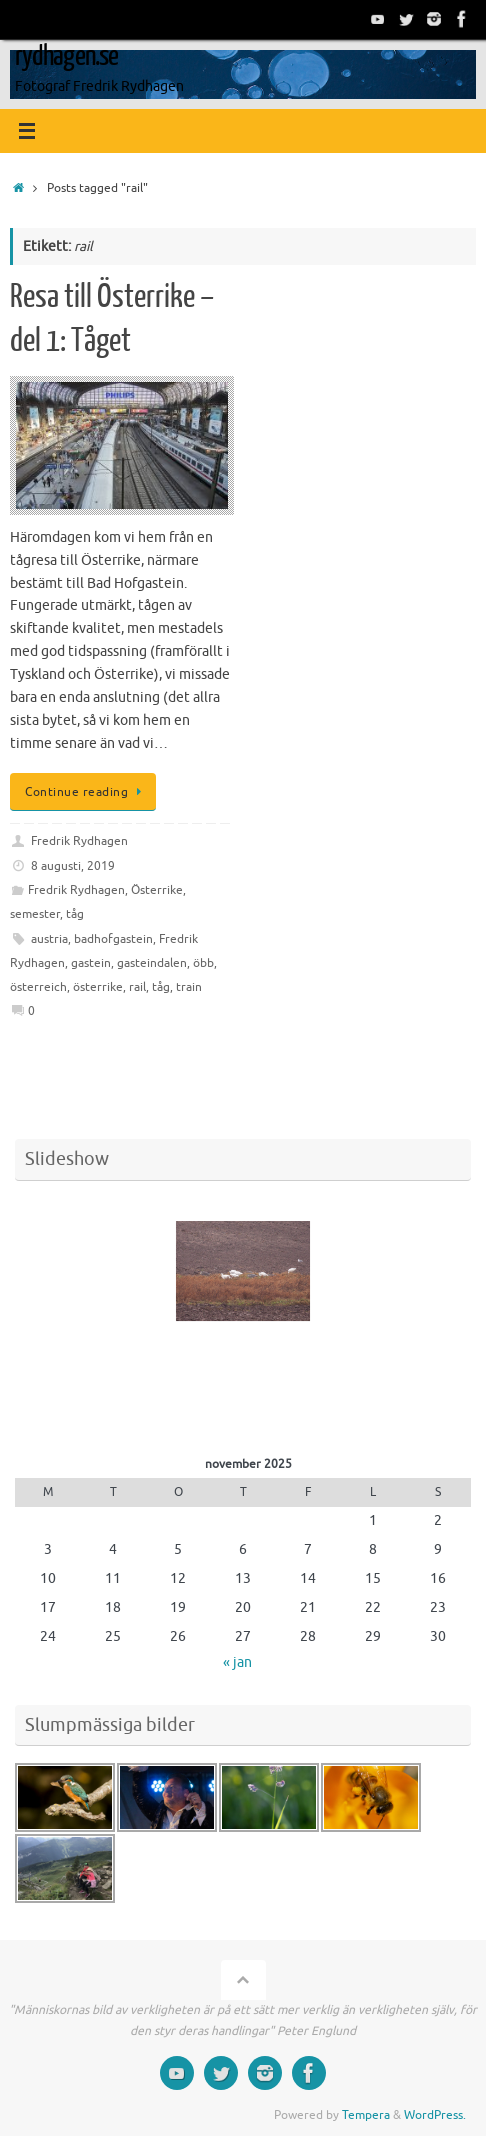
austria (49, 939)
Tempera (366, 2115)
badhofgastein (113, 939)
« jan (237, 1662)
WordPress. (435, 2115)
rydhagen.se (66, 56)
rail (137, 987)
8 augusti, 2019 (73, 866)
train (189, 987)
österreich (38, 987)
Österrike (157, 890)
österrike (98, 987)
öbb (203, 963)
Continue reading (86, 792)
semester (35, 914)
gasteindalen (152, 963)
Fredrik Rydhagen (79, 841)
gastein (91, 963)
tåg (75, 914)
